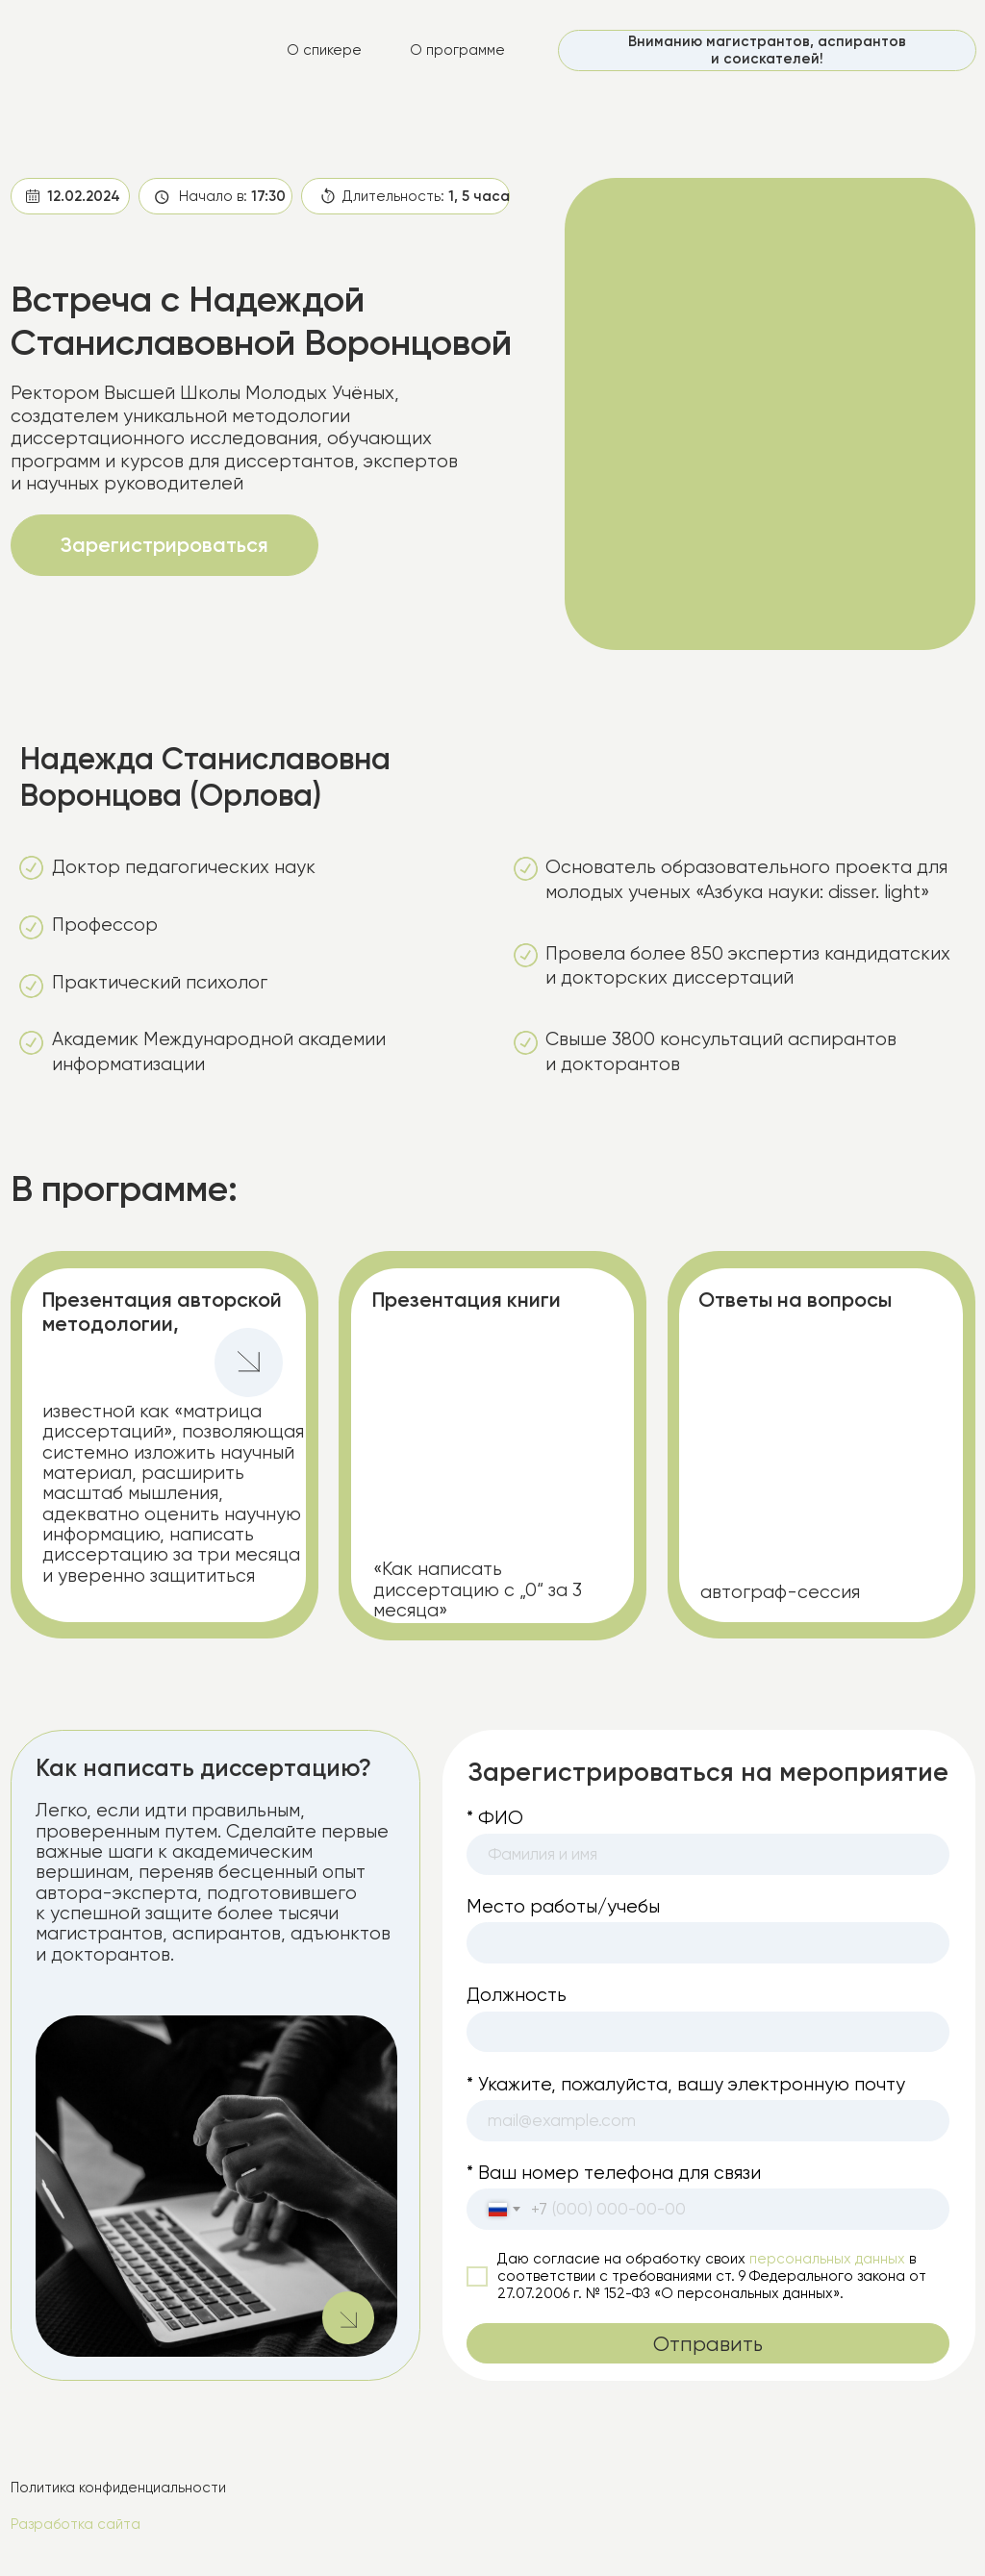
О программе (457, 50)
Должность (517, 1995)
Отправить (708, 2344)
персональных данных (827, 2258)
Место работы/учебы (563, 1906)
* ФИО (495, 1818)
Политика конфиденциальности (118, 2487)
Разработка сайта (75, 2524)
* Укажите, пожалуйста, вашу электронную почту (686, 2084)
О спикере (324, 50)
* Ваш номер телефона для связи (614, 2173)
